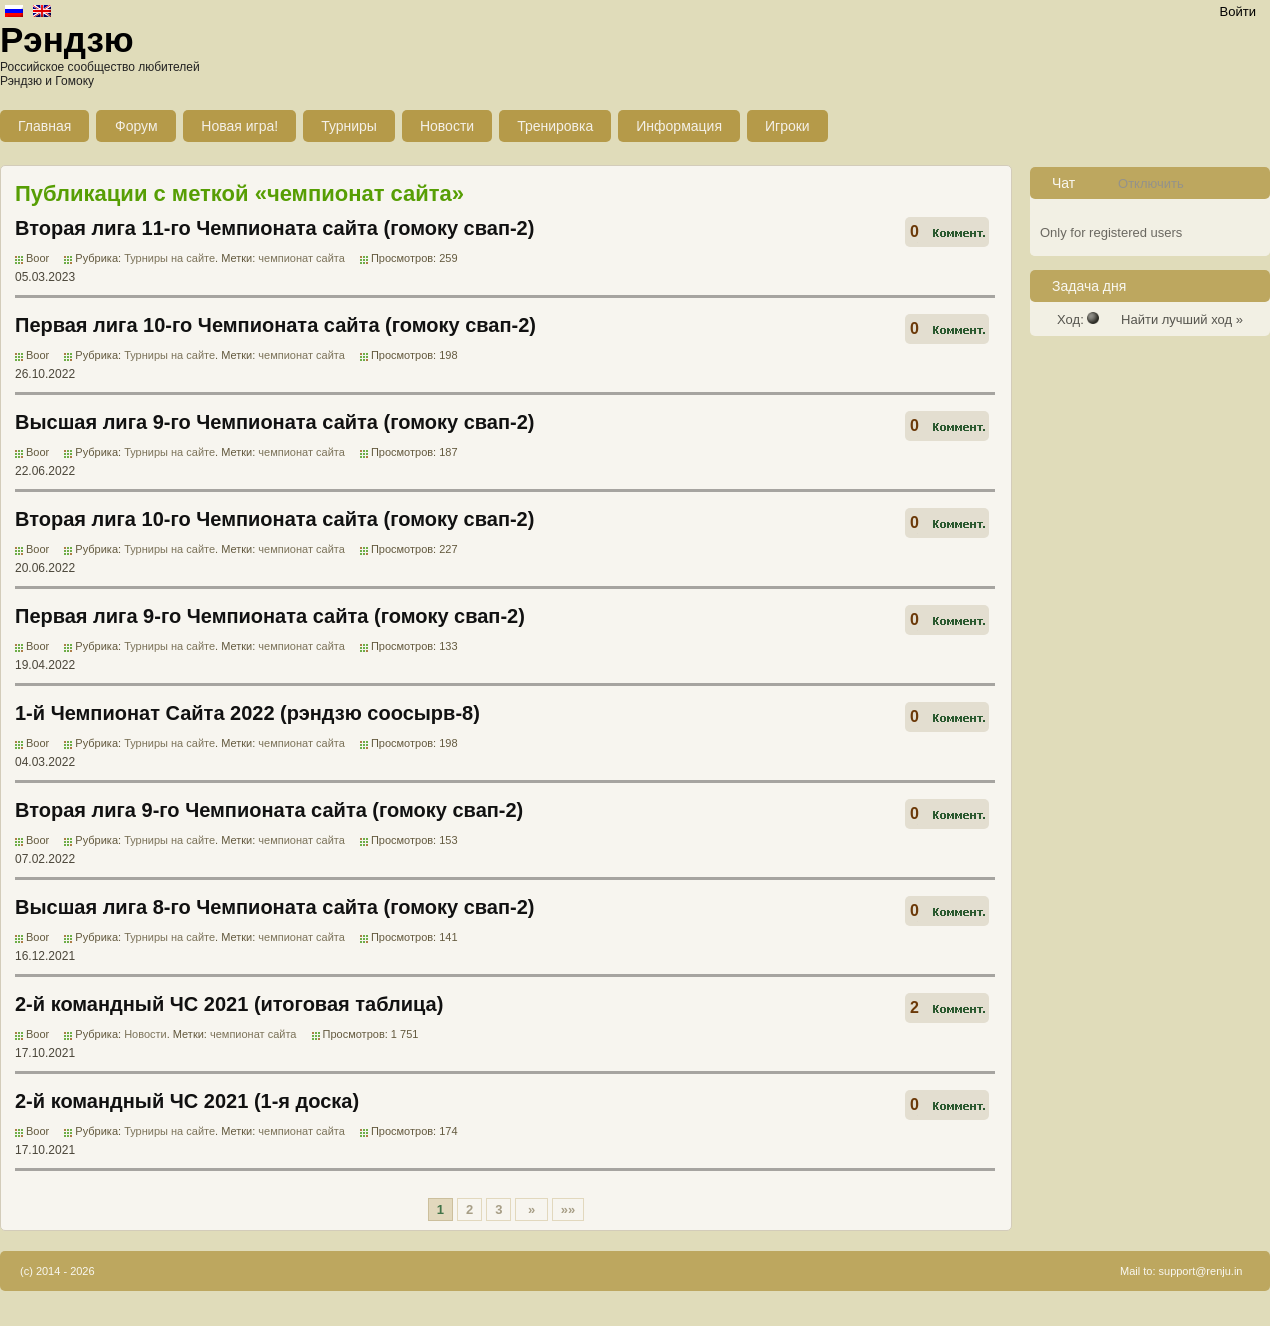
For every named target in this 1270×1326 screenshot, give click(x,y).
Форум (136, 126)
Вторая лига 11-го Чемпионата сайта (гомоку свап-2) (274, 228)
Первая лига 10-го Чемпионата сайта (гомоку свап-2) (275, 325)
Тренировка (555, 126)
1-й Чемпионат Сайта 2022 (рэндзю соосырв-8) (247, 713)
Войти (1238, 11)
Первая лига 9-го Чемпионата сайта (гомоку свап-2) (270, 616)
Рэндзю (67, 39)
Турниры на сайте (169, 258)
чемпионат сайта (301, 258)
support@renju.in (1201, 1271)
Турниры (349, 126)
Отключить (1151, 183)
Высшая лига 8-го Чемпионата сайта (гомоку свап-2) (274, 907)
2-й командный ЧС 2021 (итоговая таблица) (229, 1004)
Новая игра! (239, 126)
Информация (679, 126)
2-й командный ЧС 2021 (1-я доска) (187, 1101)
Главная (44, 126)
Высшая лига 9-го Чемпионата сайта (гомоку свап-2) (274, 422)
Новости (447, 126)
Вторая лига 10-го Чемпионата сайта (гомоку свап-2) (274, 519)
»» (568, 1209)
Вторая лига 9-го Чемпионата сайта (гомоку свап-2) (269, 810)
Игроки (787, 126)
